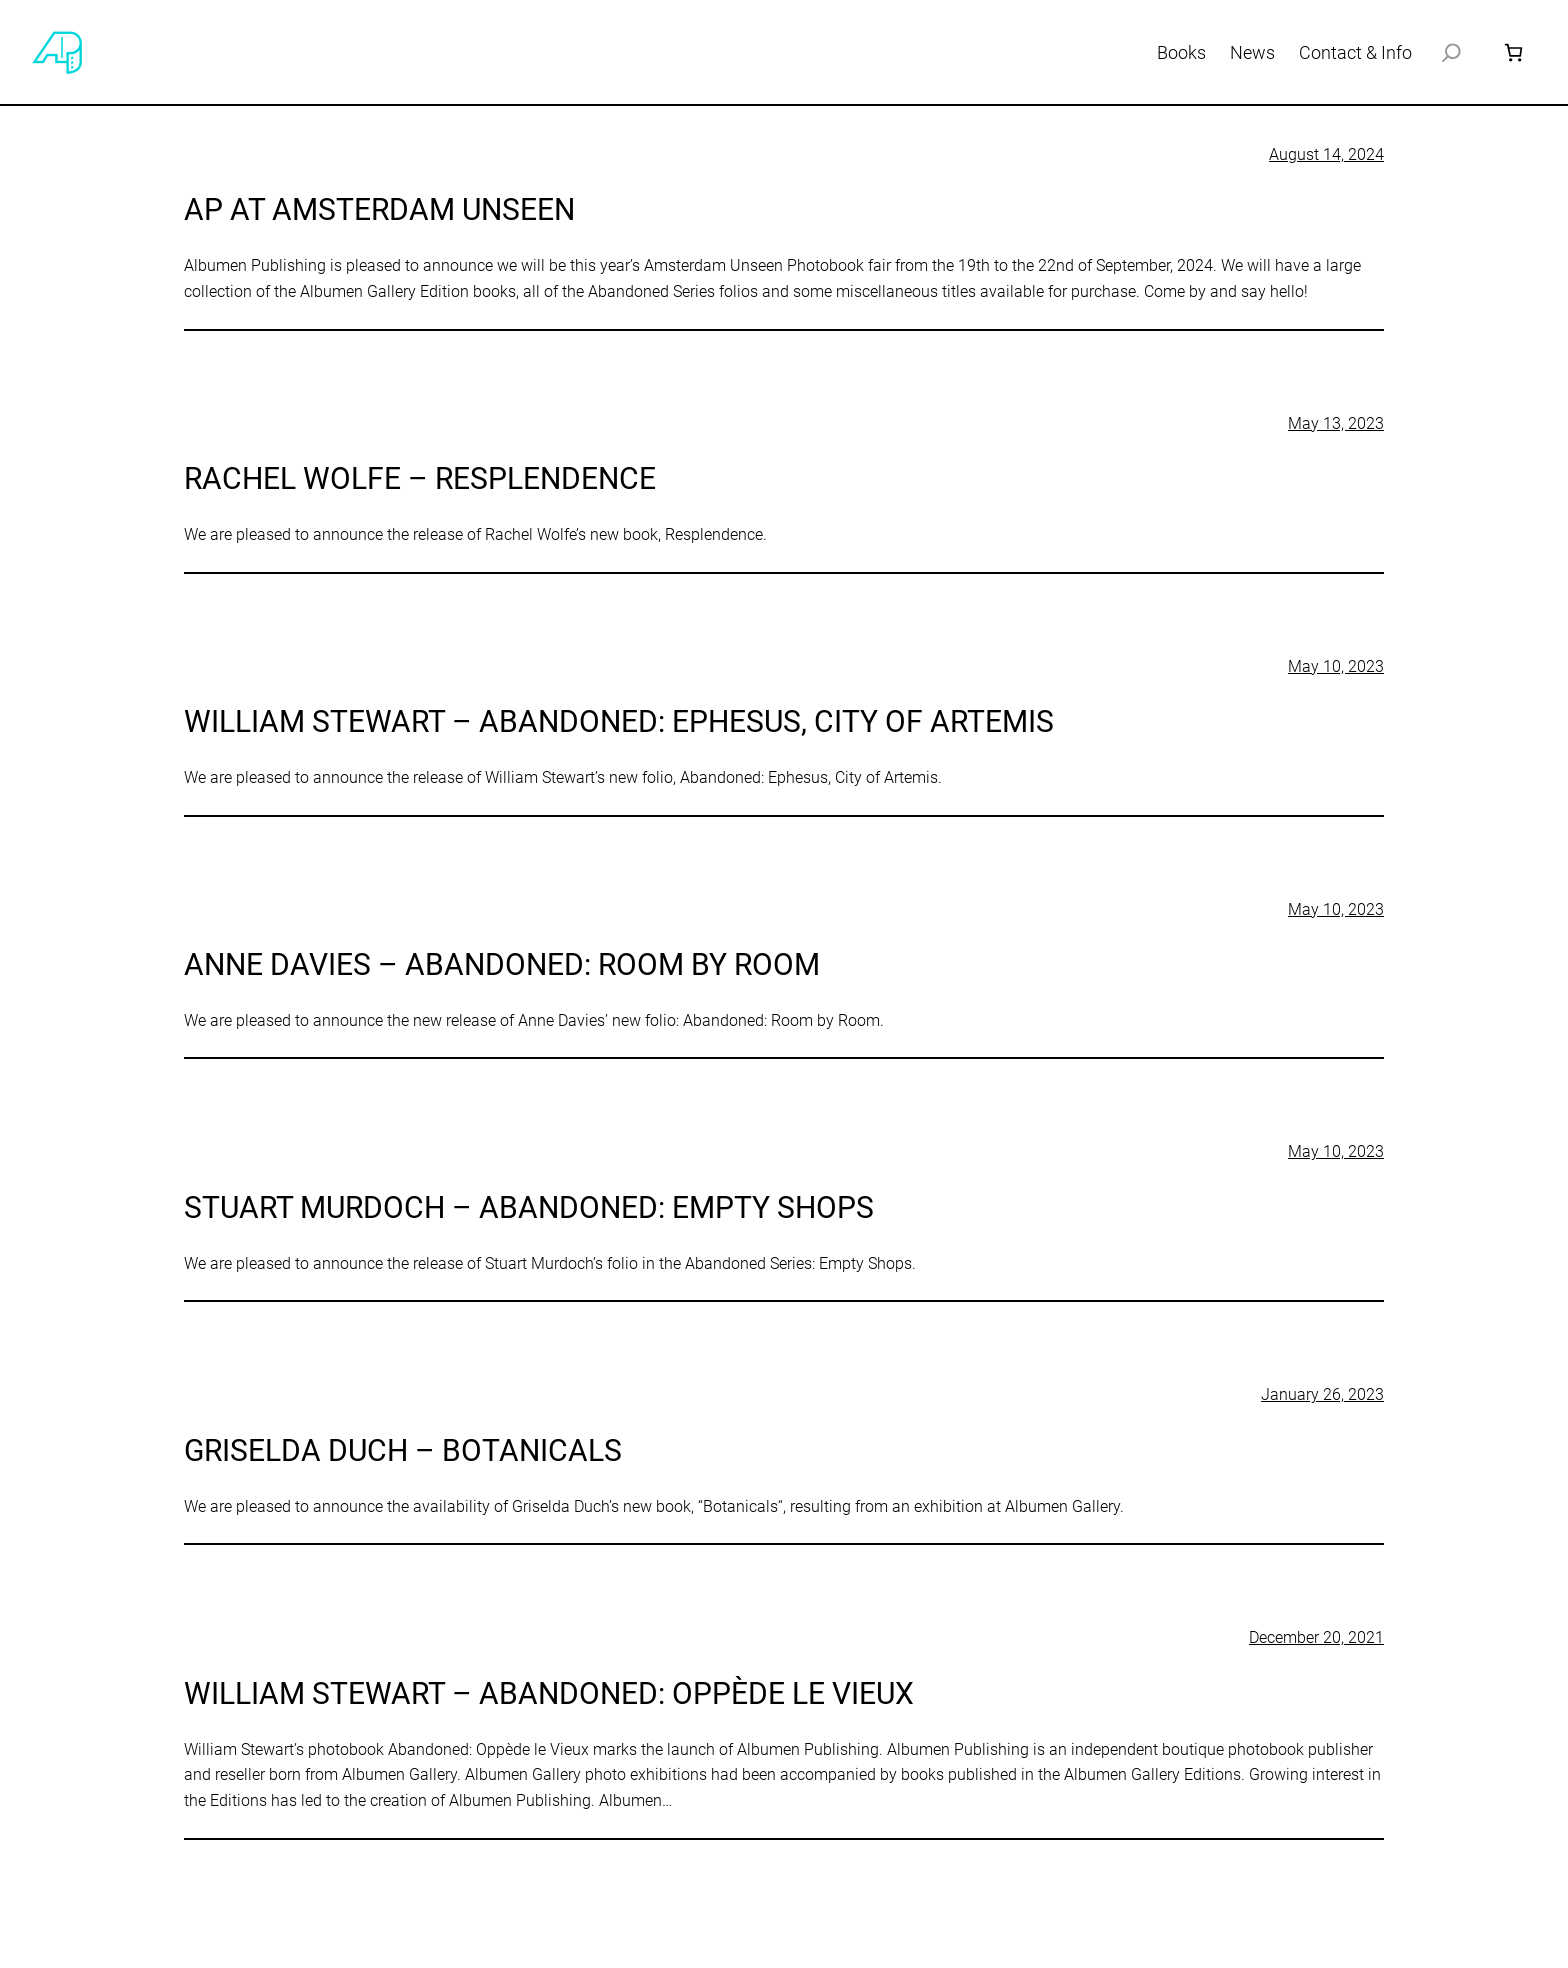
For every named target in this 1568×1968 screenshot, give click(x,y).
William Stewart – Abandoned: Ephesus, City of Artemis (619, 721)
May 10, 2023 (1336, 666)
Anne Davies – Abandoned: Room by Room (502, 964)
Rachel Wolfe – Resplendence (420, 478)
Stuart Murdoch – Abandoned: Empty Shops (529, 1207)
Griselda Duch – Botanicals (403, 1450)
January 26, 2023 (1322, 1394)
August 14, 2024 (1326, 154)
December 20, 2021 (1316, 1637)
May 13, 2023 (1336, 423)
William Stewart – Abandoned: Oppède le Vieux (549, 1693)
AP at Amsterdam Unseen (379, 209)
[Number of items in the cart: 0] (1513, 52)
